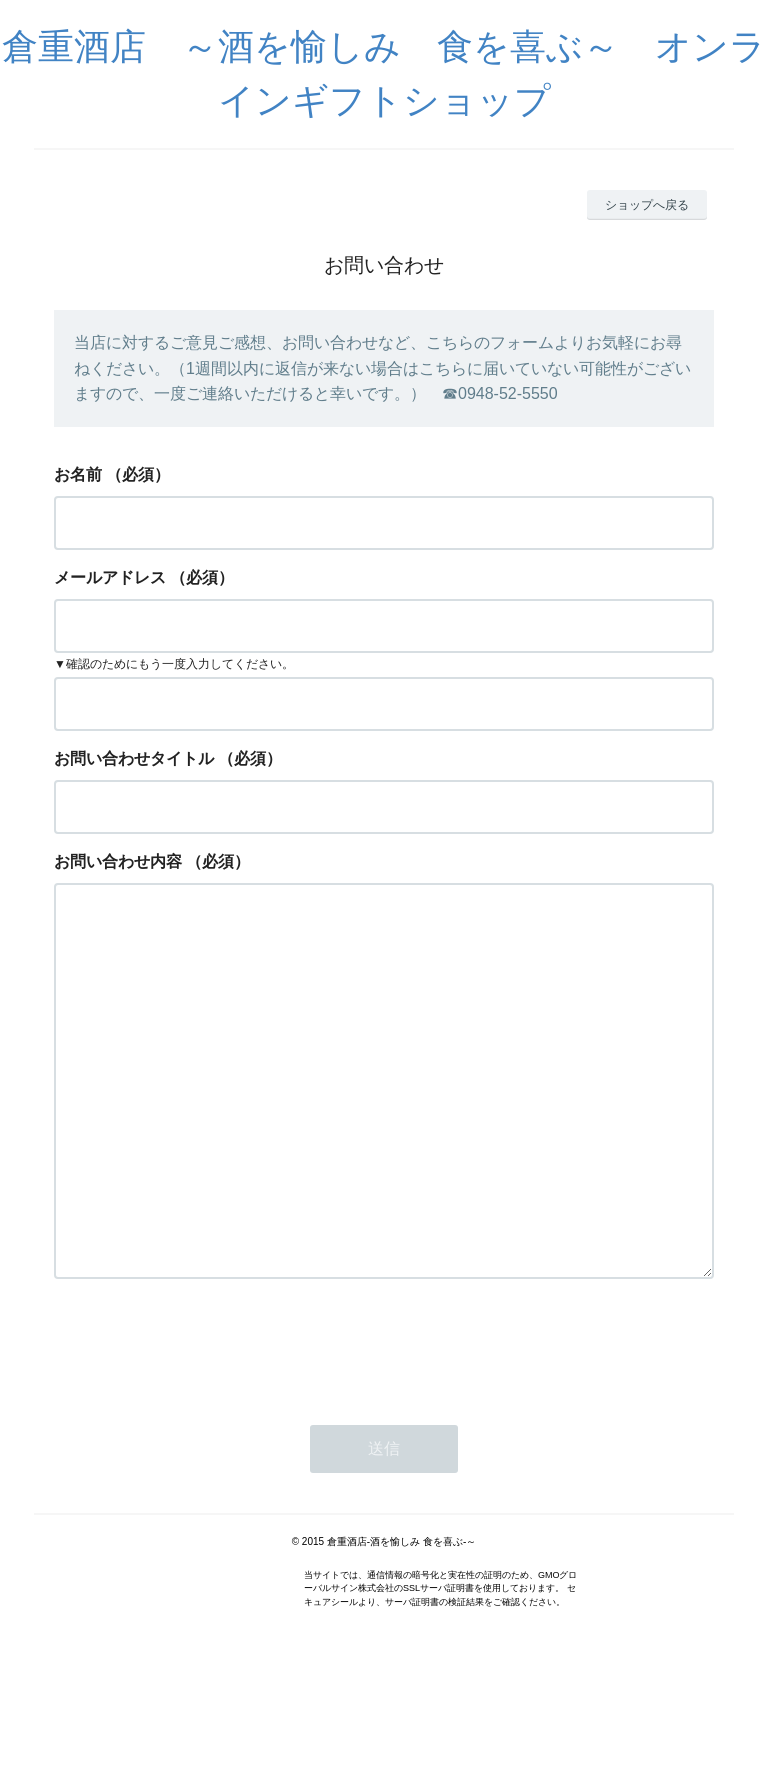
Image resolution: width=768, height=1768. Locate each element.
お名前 (78, 474)
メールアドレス (110, 577)
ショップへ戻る (647, 205)
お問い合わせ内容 (118, 861)
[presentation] (206, 1426)
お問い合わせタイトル (134, 758)
